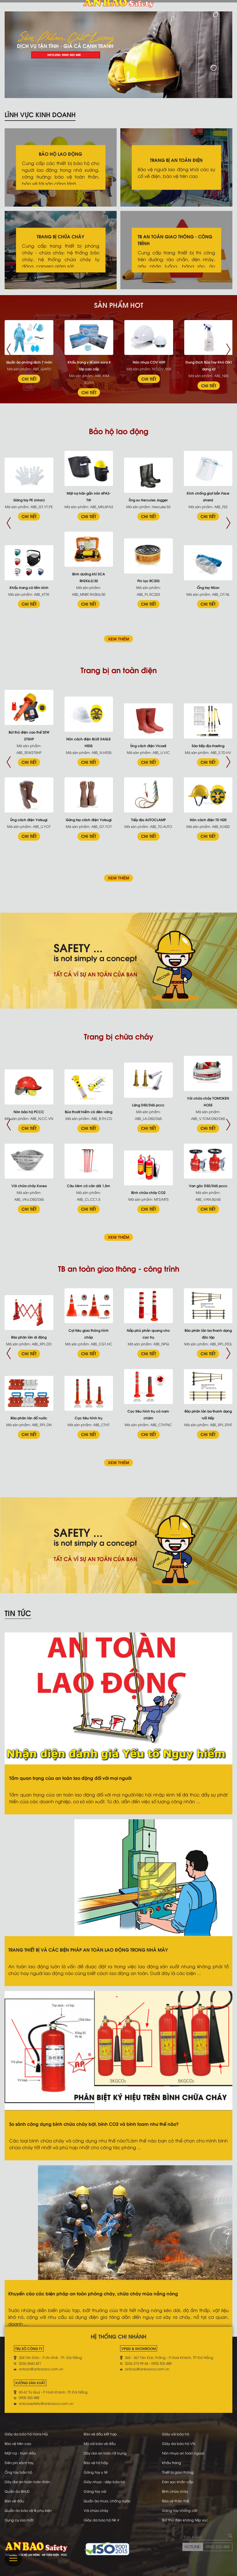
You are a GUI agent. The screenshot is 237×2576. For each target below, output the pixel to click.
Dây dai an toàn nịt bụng (105, 2452)
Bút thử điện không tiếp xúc (185, 2519)
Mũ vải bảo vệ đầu (100, 2443)
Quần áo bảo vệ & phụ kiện (28, 2510)
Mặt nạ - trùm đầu (20, 2452)
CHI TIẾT (29, 378)
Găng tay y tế (95, 2472)
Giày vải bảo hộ (175, 2433)
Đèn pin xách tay (19, 2462)
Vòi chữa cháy (96, 2510)
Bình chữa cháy (175, 2491)
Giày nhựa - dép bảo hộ (104, 2481)
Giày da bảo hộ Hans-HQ (26, 2433)
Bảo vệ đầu (14, 2500)
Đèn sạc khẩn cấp (177, 2481)
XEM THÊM (118, 639)
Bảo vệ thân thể (175, 2500)
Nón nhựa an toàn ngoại (183, 2452)
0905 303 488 (218, 2546)
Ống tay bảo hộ (18, 2472)
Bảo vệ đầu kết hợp (100, 2433)
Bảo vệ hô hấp (96, 2462)
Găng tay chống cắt (180, 2510)
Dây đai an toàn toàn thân (27, 2481)
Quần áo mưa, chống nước (107, 2500)
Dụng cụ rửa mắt (19, 2519)
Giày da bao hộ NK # (101, 2519)
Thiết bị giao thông (177, 2472)
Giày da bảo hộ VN (178, 2443)
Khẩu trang (171, 2462)
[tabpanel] (118, 54)
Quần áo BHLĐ (17, 2491)
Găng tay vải (95, 2491)
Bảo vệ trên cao (18, 2443)
